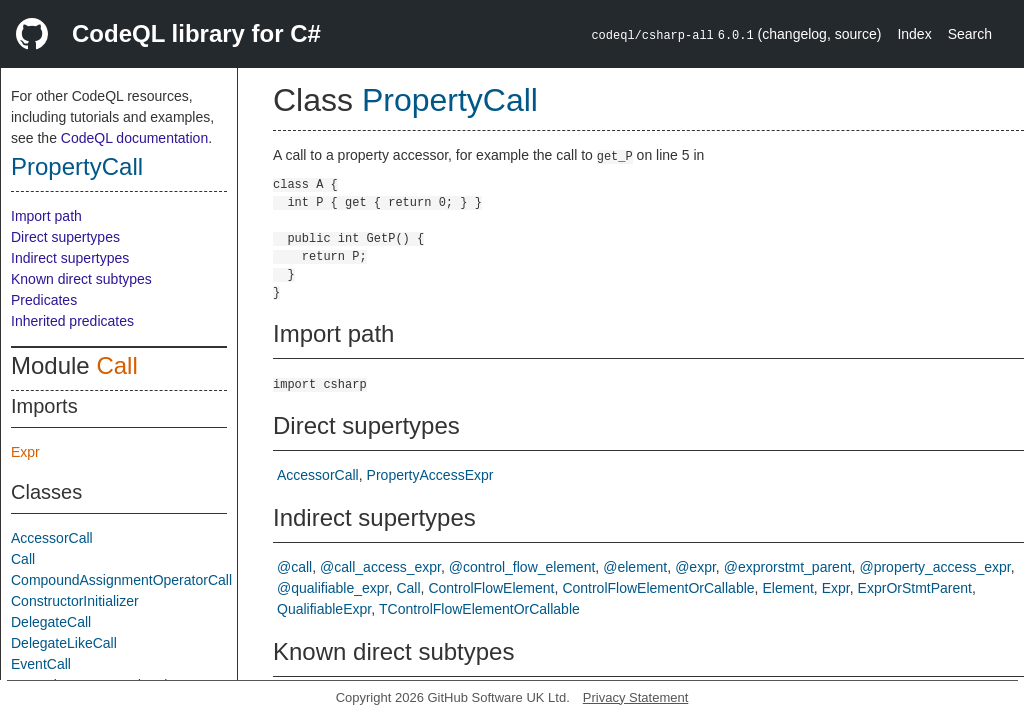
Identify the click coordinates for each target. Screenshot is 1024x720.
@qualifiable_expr (333, 588)
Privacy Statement (636, 697)
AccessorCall (52, 538)
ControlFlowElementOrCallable (658, 588)
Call (116, 365)
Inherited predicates (72, 321)
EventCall (41, 664)
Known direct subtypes (81, 279)
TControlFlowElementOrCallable (479, 609)
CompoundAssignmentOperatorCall (121, 580)
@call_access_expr (380, 567)
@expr (695, 567)
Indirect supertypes (70, 258)
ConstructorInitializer (75, 601)
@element (635, 567)
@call (294, 567)
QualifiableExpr (324, 609)
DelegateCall (51, 622)
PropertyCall (77, 166)
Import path (46, 216)
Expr (25, 452)
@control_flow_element (522, 567)
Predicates (44, 300)
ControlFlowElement (491, 588)
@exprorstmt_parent (788, 567)
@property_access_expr (934, 567)
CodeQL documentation (134, 138)
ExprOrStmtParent (915, 588)
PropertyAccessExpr (430, 475)
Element (787, 588)
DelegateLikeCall (64, 643)
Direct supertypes (65, 237)
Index (914, 34)
